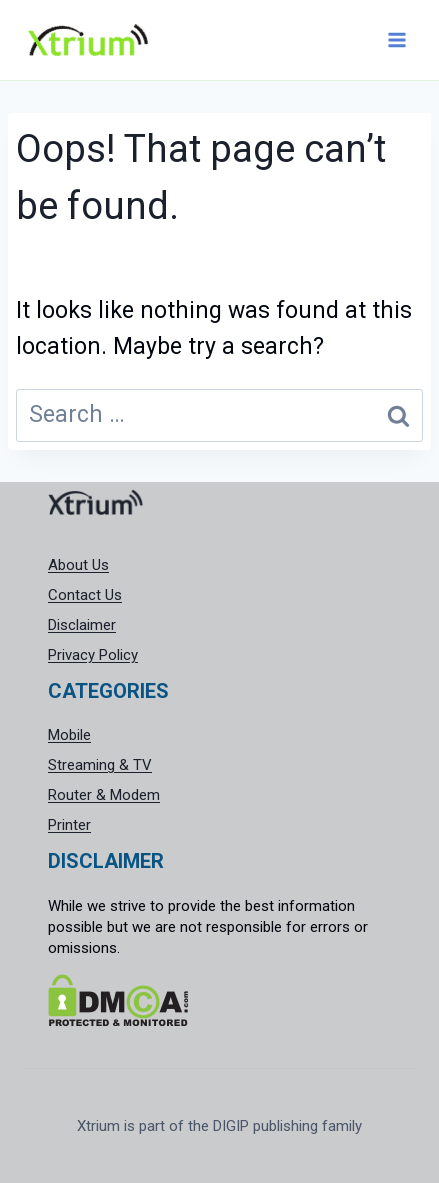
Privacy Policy (93, 655)
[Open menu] (396, 39)
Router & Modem (104, 795)
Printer (69, 825)
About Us (78, 565)
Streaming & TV (100, 765)
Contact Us (85, 595)
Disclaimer (82, 625)
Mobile (69, 735)
